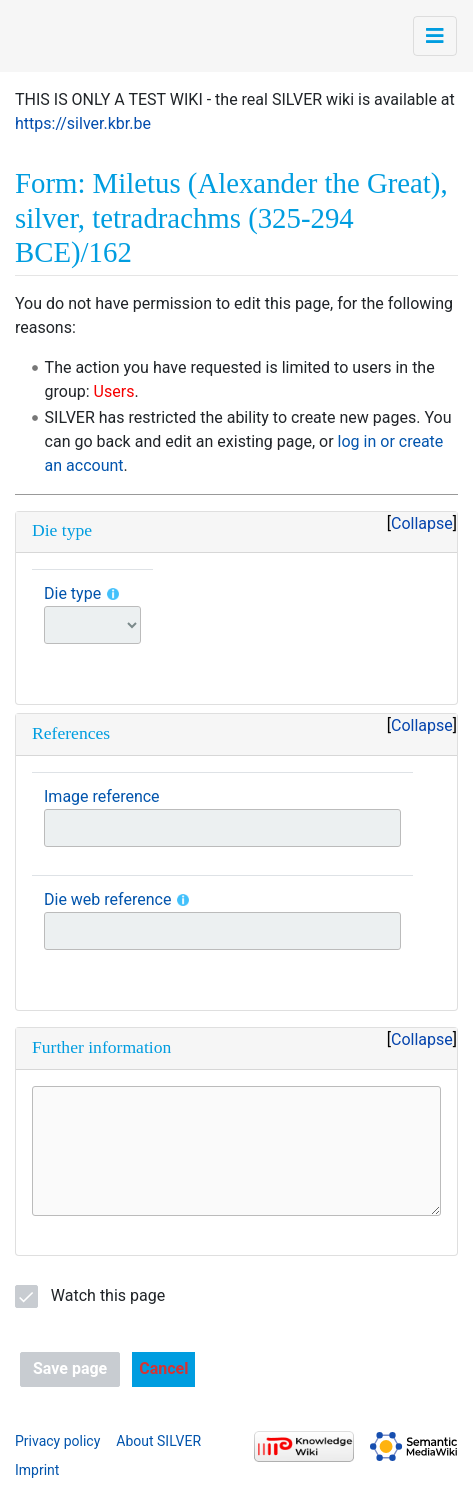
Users (114, 391)
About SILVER (158, 1441)
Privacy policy (57, 1441)
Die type (72, 593)
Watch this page (108, 1295)
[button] (163, 1369)
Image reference (102, 796)
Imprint (37, 1470)
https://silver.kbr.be (83, 123)
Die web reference (107, 899)
